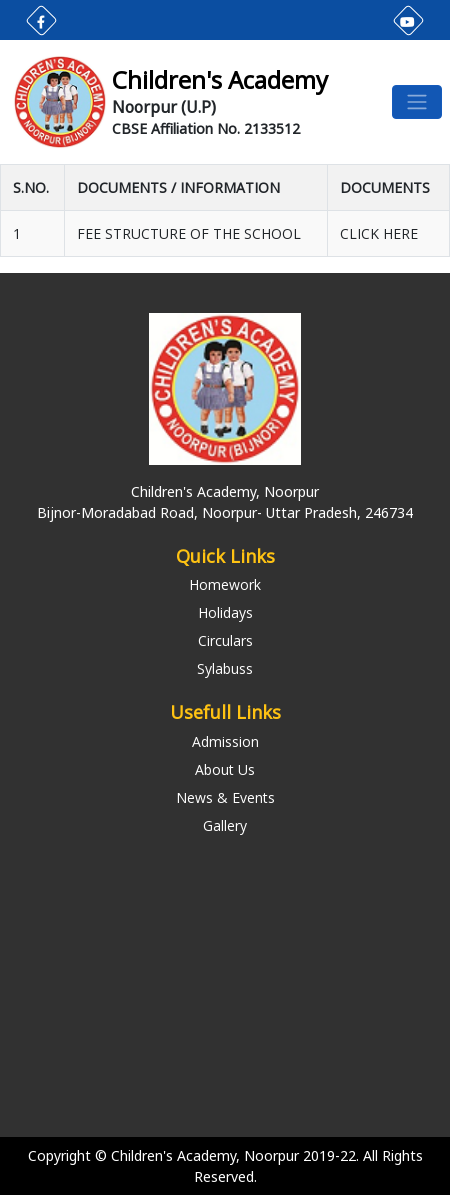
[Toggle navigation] (417, 102)
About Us (225, 769)
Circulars (225, 640)
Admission (225, 741)
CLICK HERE (379, 233)
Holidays (225, 612)
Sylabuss (225, 668)
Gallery (225, 825)
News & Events (225, 797)
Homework (225, 584)
